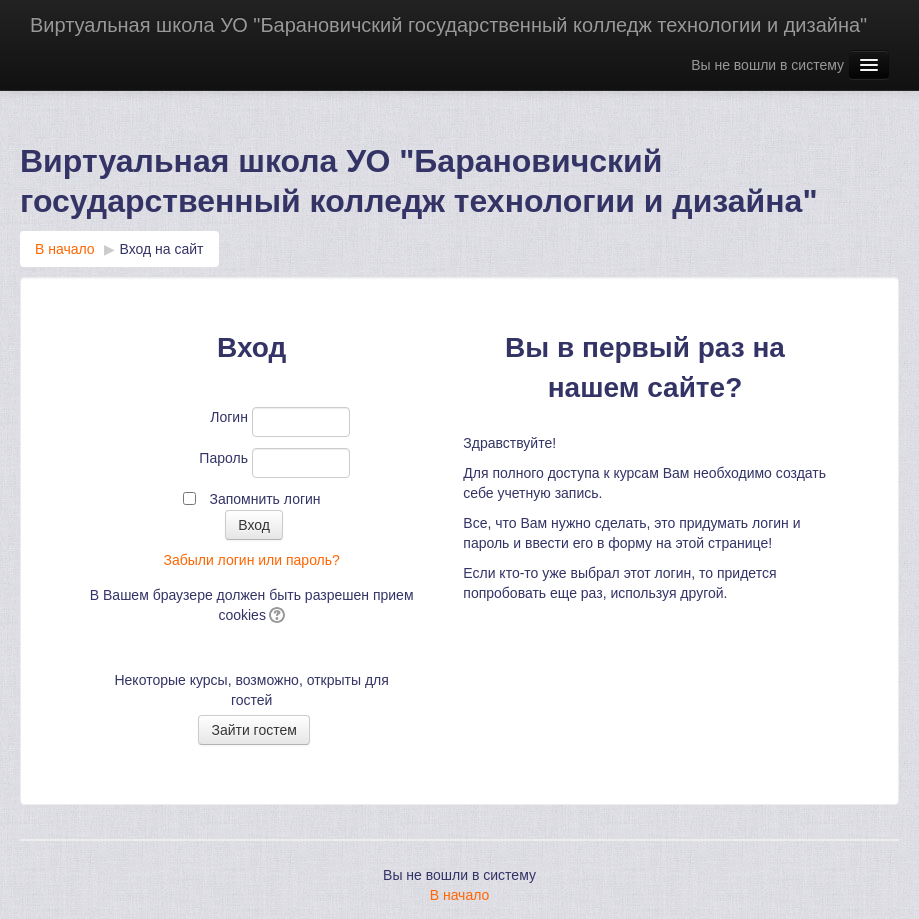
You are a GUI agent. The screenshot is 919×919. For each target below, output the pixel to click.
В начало (65, 249)
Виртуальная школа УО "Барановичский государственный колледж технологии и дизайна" (448, 25)
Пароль (223, 458)
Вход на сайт (162, 249)
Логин (229, 417)
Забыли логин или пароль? (251, 560)
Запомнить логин (264, 499)
